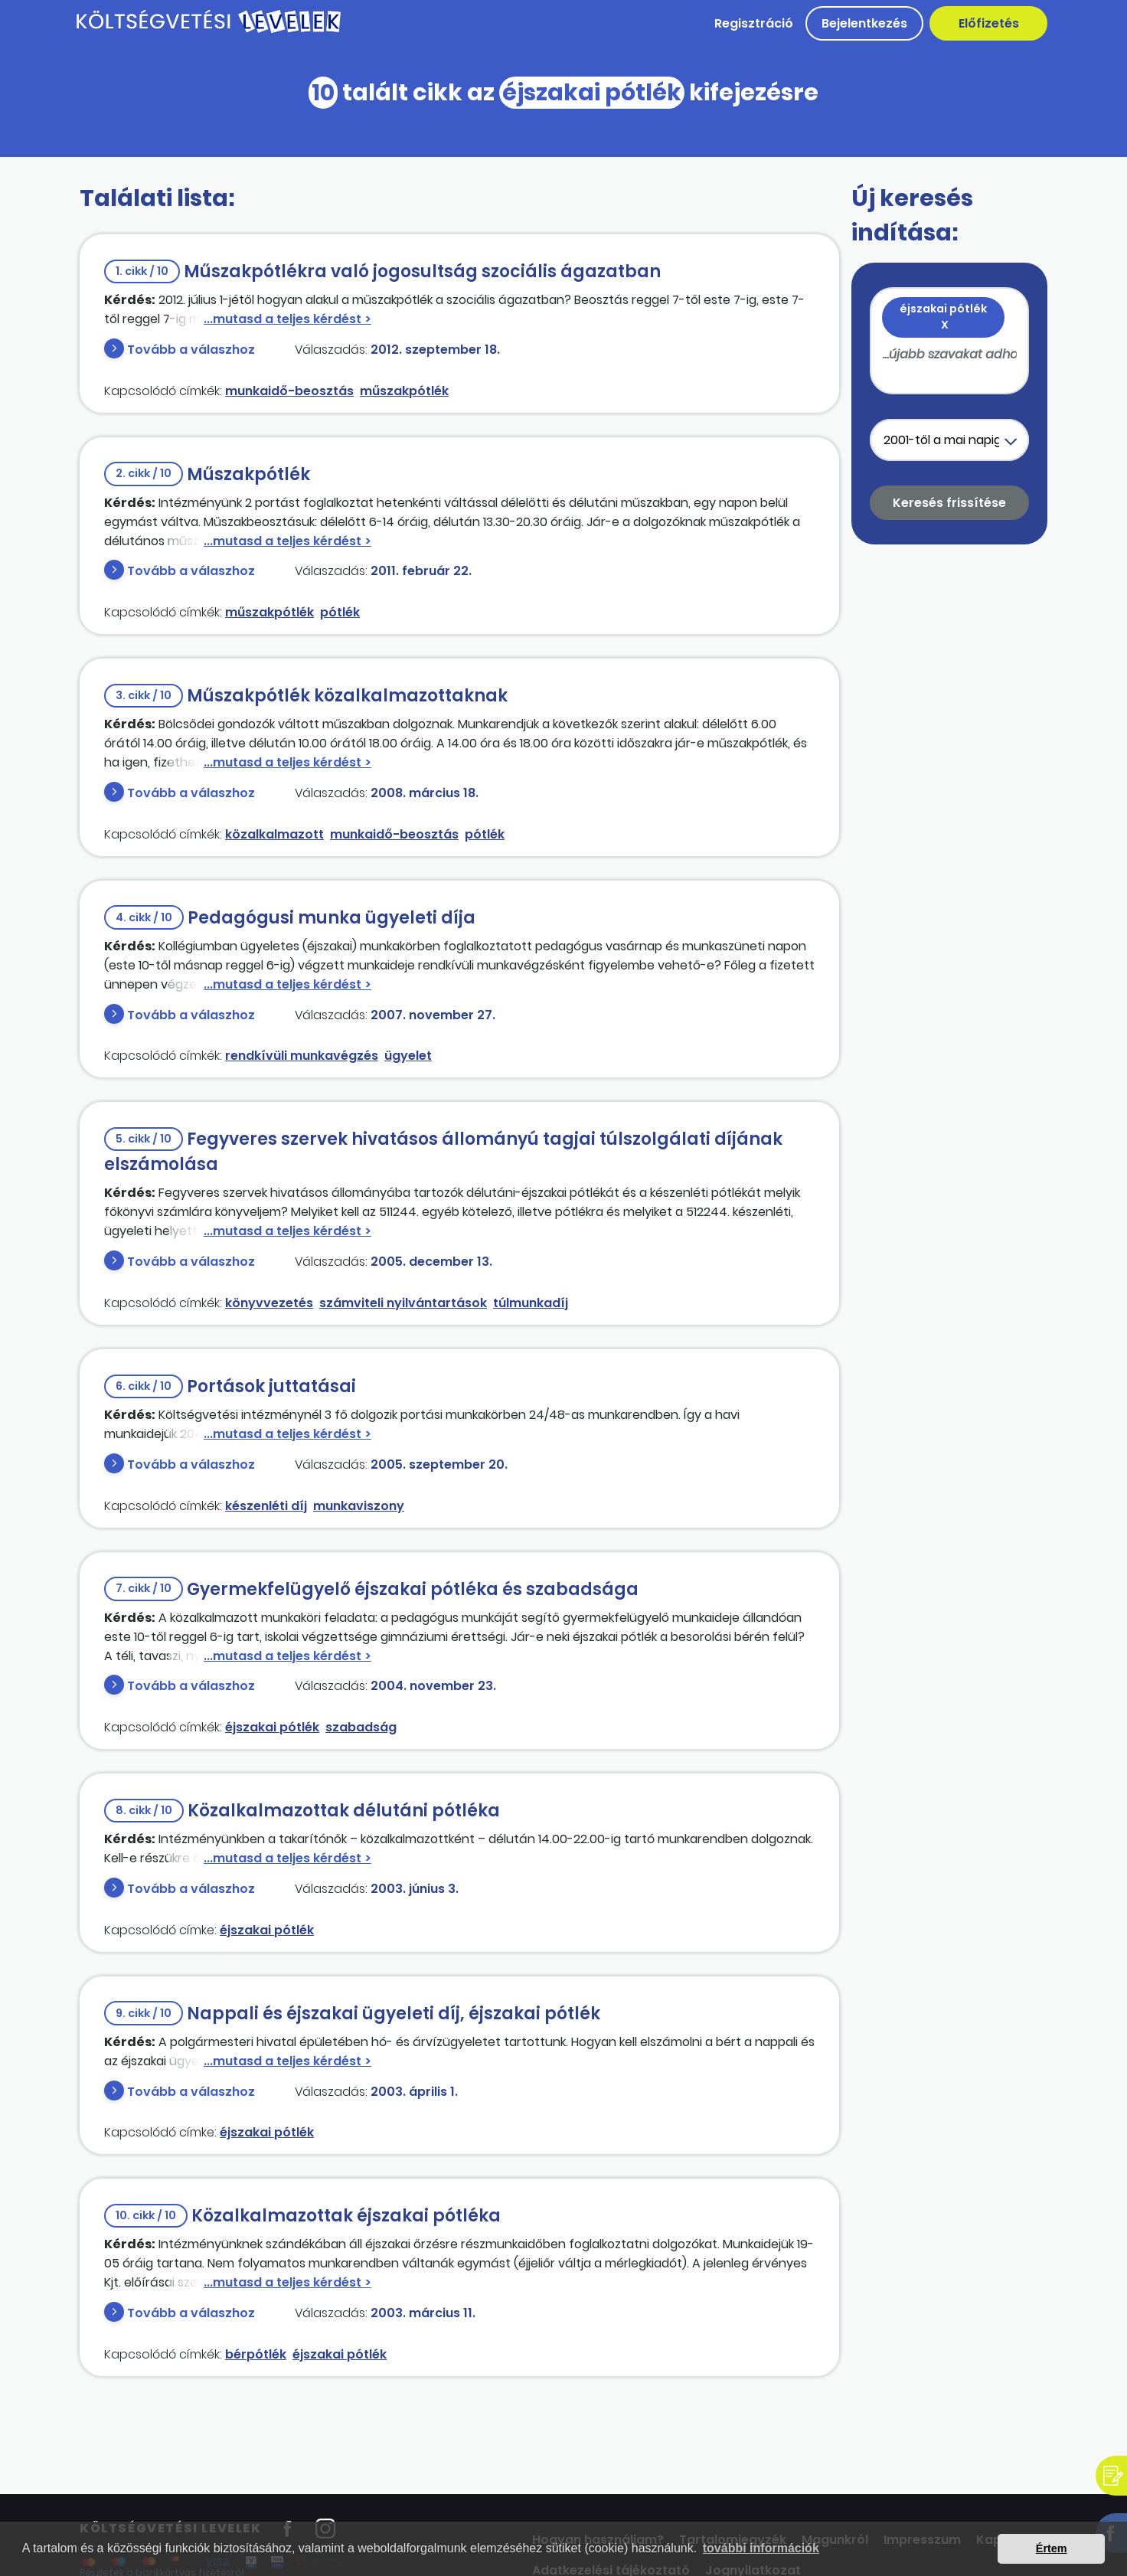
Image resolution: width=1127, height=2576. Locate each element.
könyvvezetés (269, 1303)
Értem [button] (1051, 2548)
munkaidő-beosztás (289, 391)
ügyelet (408, 1055)
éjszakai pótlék (272, 1727)
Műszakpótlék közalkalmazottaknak (306, 696)
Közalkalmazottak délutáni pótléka (302, 1810)
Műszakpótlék (207, 474)
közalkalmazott (274, 834)
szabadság (361, 1727)
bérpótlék (255, 2354)
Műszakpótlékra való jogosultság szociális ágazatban (382, 271)
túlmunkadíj (530, 1303)
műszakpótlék (404, 391)
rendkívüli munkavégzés (301, 1055)
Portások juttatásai (230, 1386)
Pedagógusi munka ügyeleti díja (289, 918)
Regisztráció (753, 23)
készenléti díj (266, 1506)
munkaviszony (358, 1506)
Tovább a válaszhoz (191, 349)
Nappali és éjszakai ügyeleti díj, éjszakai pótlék (352, 2013)
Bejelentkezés (864, 23)
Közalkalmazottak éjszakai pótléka (302, 2216)
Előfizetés (989, 23)
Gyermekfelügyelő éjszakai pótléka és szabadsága (371, 1589)
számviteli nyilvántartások (403, 1303)
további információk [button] (761, 2548)
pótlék (340, 612)
